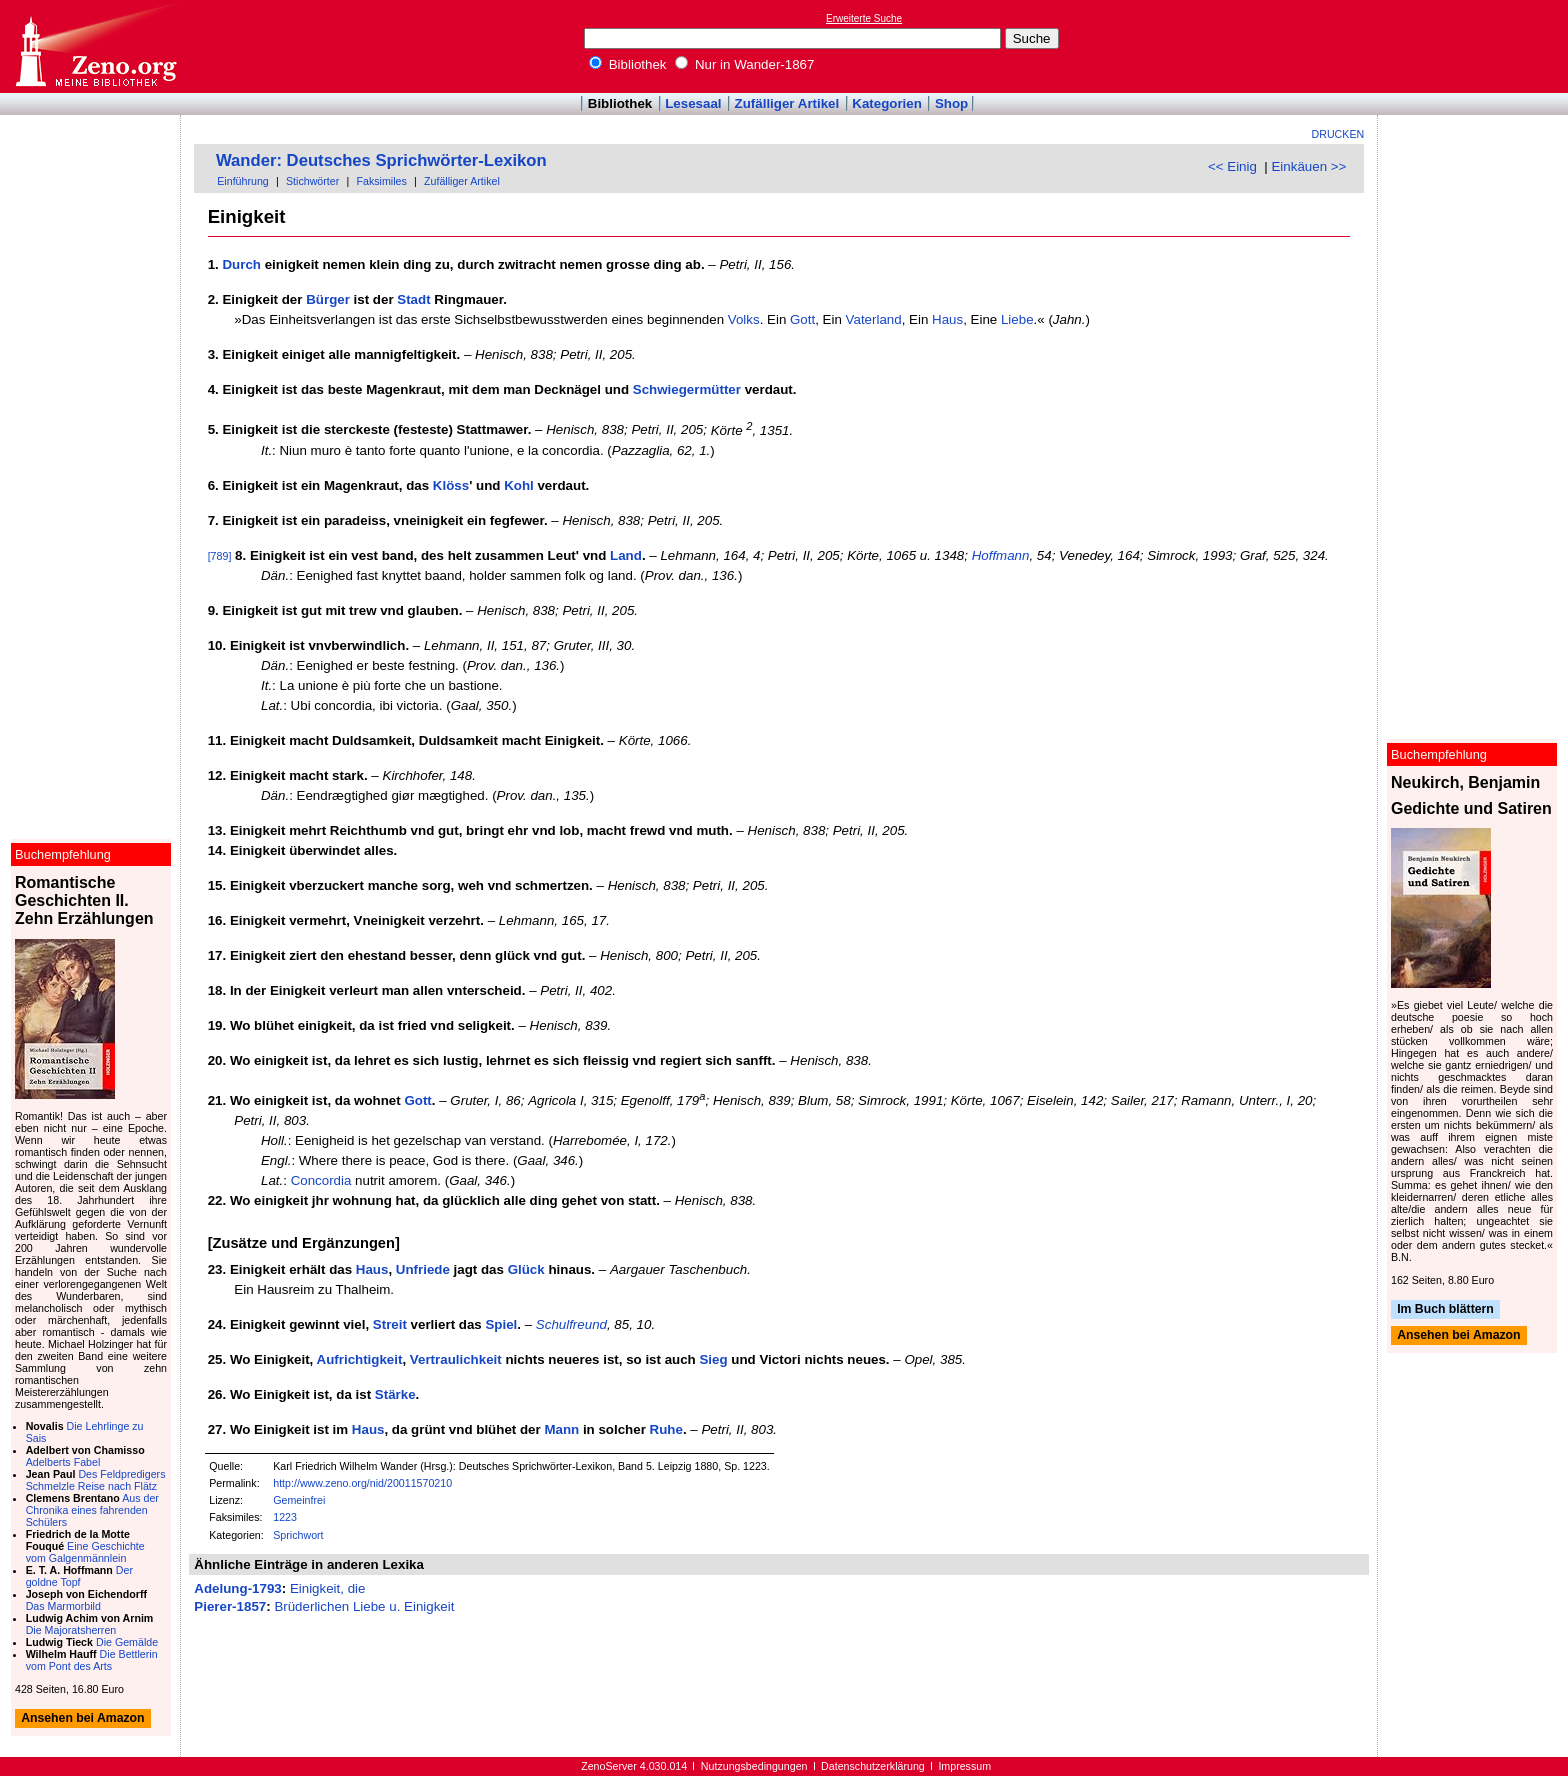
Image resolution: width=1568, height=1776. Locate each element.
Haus (947, 319)
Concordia (321, 1180)
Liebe (1017, 319)
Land (626, 555)
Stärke (395, 1394)
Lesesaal (693, 103)
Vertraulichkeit (456, 1359)
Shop (951, 103)
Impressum (964, 1766)
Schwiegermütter (687, 389)
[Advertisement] (1476, 46)
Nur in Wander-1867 (744, 64)
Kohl (519, 485)
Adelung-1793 (237, 1588)
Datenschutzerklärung (873, 1766)
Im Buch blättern (1445, 1309)
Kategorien (887, 103)
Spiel (501, 1324)
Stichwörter (312, 181)
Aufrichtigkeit (360, 1359)
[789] (220, 556)
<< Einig (1232, 166)
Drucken (1338, 134)
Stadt (413, 299)
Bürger (328, 299)
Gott (802, 319)
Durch (241, 264)
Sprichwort (298, 1535)
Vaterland (874, 319)
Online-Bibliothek (95, 46)
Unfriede (423, 1269)
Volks (744, 319)
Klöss (451, 485)
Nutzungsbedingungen (754, 1766)
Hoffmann (1001, 555)
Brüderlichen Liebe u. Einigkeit (364, 1606)
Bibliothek (628, 64)
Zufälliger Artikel (787, 103)
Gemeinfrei (299, 1500)
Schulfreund (571, 1324)
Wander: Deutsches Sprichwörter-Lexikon (381, 160)
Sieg (713, 1359)
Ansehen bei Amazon (1458, 1336)
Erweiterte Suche (864, 18)
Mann (561, 1429)
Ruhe (666, 1429)
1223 (285, 1517)
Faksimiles (381, 181)
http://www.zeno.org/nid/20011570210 (362, 1483)
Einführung (243, 181)
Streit (390, 1324)
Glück (526, 1269)
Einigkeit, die (328, 1588)
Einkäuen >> (1308, 166)
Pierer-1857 (230, 1606)
